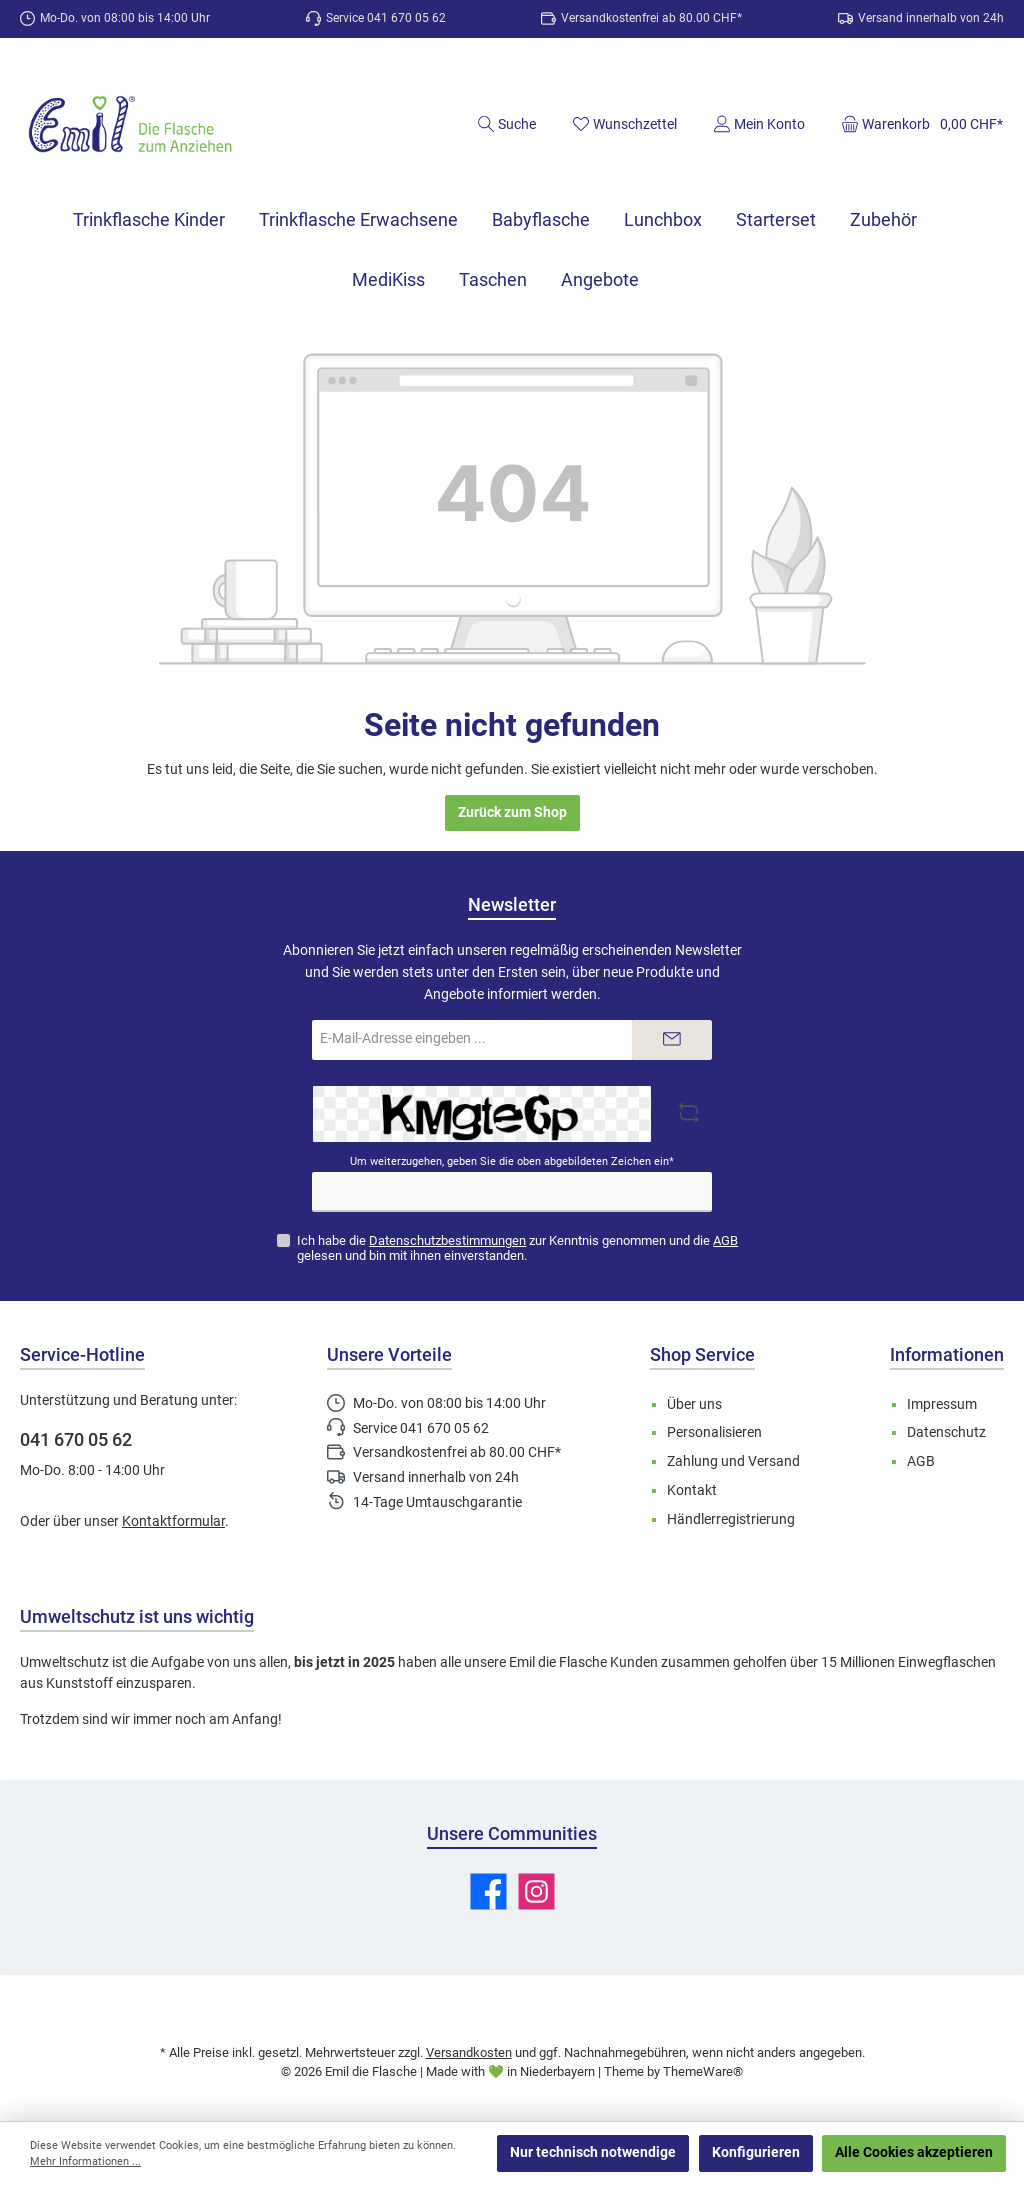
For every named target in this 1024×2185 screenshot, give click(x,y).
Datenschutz (946, 1432)
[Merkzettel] (624, 124)
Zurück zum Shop (512, 812)
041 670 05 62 (76, 1439)
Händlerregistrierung (731, 1519)
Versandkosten (469, 2052)
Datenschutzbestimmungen (447, 1240)
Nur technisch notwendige (593, 2152)
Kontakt (692, 1490)
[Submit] (672, 1040)
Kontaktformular (173, 1521)
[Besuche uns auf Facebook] (488, 1891)
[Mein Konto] (759, 124)
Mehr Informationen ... (85, 2161)
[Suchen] (506, 124)
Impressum (942, 1404)
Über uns (694, 1404)
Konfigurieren (756, 2152)
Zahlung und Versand (733, 1461)
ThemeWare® (703, 2071)
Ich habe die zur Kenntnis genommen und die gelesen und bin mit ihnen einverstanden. (517, 1248)
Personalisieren (714, 1432)
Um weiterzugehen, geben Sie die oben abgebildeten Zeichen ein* (512, 1161)
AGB (725, 1240)
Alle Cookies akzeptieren (914, 2152)
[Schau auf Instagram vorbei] (536, 1891)
